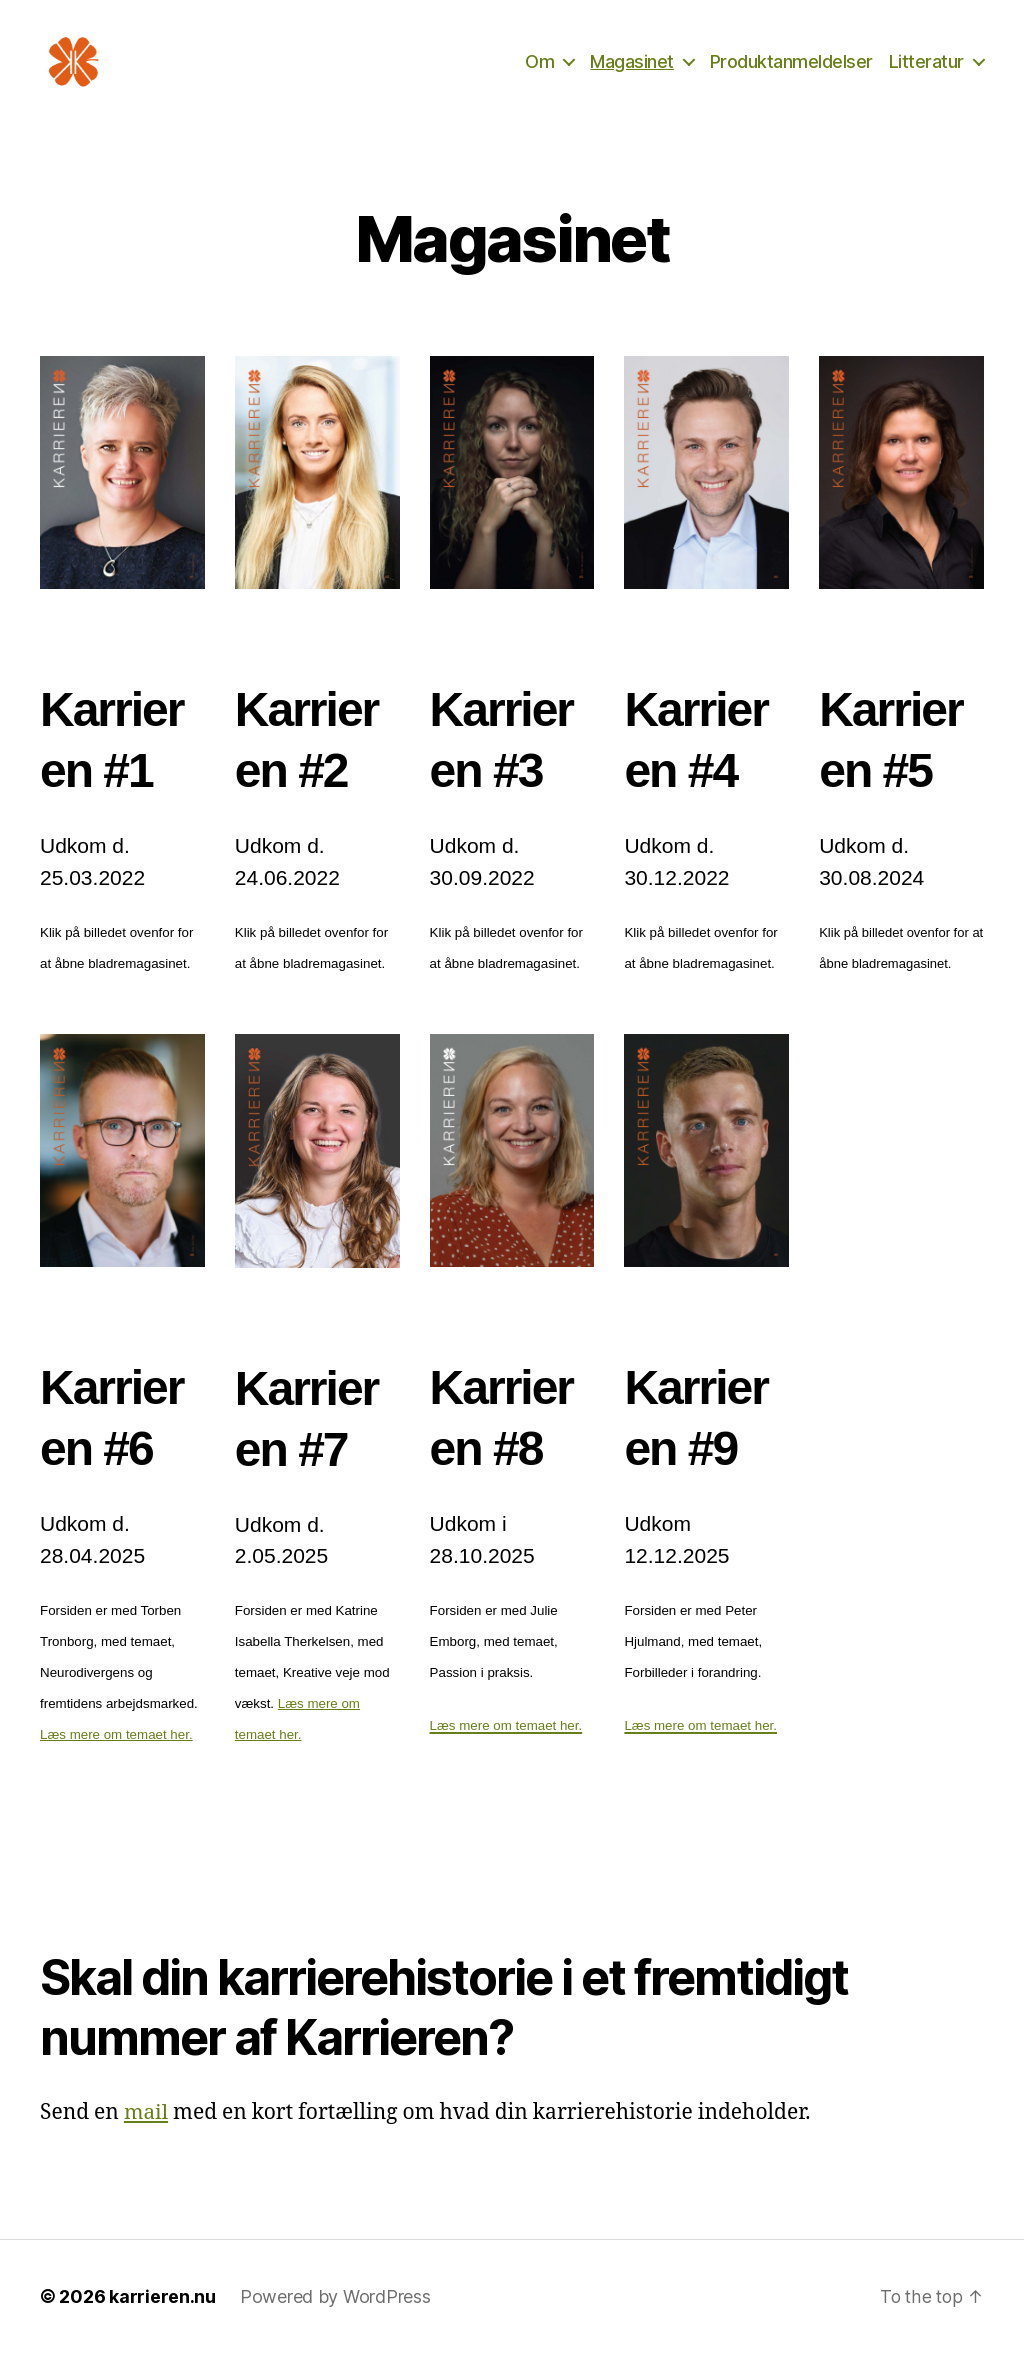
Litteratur (926, 72)
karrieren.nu (162, 2319)
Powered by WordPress (335, 2319)
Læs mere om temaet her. (116, 1757)
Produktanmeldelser (791, 72)
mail (146, 2135)
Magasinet (632, 72)
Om (539, 72)
